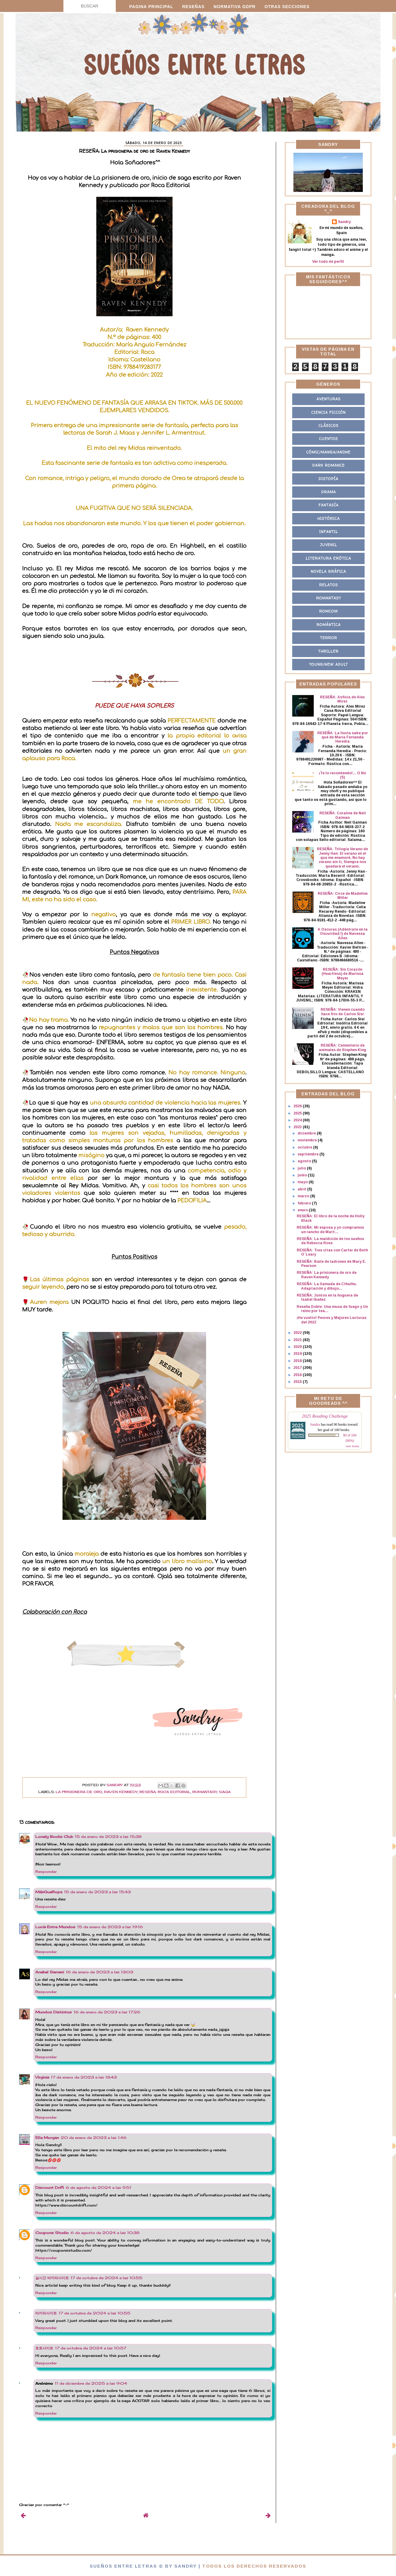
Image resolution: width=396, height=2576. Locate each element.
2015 (298, 1382)
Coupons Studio (52, 2232)
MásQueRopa (48, 1892)
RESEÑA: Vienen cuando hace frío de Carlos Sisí (343, 1011)
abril (302, 1189)
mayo (303, 1182)
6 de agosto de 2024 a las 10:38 (105, 2232)
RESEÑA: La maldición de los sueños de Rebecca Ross (330, 1241)
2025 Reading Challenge (325, 1415)
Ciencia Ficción (328, 412)
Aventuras (328, 398)
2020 (298, 1347)
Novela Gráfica (328, 571)
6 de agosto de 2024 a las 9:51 (98, 2187)
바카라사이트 (46, 2313)
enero (303, 1210)
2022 (298, 1333)
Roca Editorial (174, 1792)
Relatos (328, 584)
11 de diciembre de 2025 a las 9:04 (91, 2383)
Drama (328, 491)
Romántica (328, 624)
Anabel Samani (49, 1972)
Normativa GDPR (235, 6)
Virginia (42, 2077)
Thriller (328, 651)
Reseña (147, 1792)
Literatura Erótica (328, 558)
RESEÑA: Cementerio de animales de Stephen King (342, 1047)
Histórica (328, 518)
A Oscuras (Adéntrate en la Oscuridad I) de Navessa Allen (343, 933)
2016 (298, 1375)
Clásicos (329, 425)
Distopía (328, 478)
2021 (298, 1340)
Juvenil (328, 544)
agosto (305, 1161)
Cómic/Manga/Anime (328, 452)
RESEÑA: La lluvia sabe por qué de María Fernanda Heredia (342, 737)
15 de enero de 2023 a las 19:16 (110, 1927)
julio (302, 1168)
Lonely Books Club (54, 1836)
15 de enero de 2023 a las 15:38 (108, 1836)
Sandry (344, 222)
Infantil (328, 531)
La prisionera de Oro (79, 1792)
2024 (298, 1120)
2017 (298, 1368)
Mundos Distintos (53, 2012)
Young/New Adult (328, 664)
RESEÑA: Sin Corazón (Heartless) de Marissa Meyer (342, 973)
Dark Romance (328, 465)
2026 (298, 1106)
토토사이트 (44, 2348)
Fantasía (329, 505)
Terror (328, 637)
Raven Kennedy (121, 1792)
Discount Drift (49, 2187)
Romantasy (204, 1792)
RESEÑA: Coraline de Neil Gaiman (342, 815)
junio (303, 1175)
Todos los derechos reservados (254, 2566)
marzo (304, 1196)
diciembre (307, 1133)
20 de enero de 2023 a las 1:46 (94, 2137)
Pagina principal (151, 6)
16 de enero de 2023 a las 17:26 (107, 2012)
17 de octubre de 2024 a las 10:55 (106, 2278)
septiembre (308, 1154)
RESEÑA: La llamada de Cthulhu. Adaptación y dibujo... (327, 1286)
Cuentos (328, 438)
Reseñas (193, 6)
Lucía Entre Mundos (55, 1927)
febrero (305, 1203)
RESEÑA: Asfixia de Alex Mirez (342, 699)
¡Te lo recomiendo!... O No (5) (342, 775)
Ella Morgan (47, 2137)
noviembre (308, 1140)
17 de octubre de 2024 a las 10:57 (90, 2348)
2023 (298, 1127)
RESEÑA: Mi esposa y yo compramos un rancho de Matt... (330, 1229)
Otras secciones (286, 6)
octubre (305, 1147)
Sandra (315, 1424)
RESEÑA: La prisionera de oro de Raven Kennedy (327, 1275)
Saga (225, 1792)
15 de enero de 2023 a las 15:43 (97, 1892)
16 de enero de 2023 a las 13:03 (99, 1972)
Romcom (328, 611)
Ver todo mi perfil (328, 261)
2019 (298, 1354)
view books (352, 1446)
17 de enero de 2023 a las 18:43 (84, 2077)
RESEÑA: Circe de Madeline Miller (343, 895)
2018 (298, 1361)
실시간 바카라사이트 (52, 2278)
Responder (46, 1871)
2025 (298, 1113)
